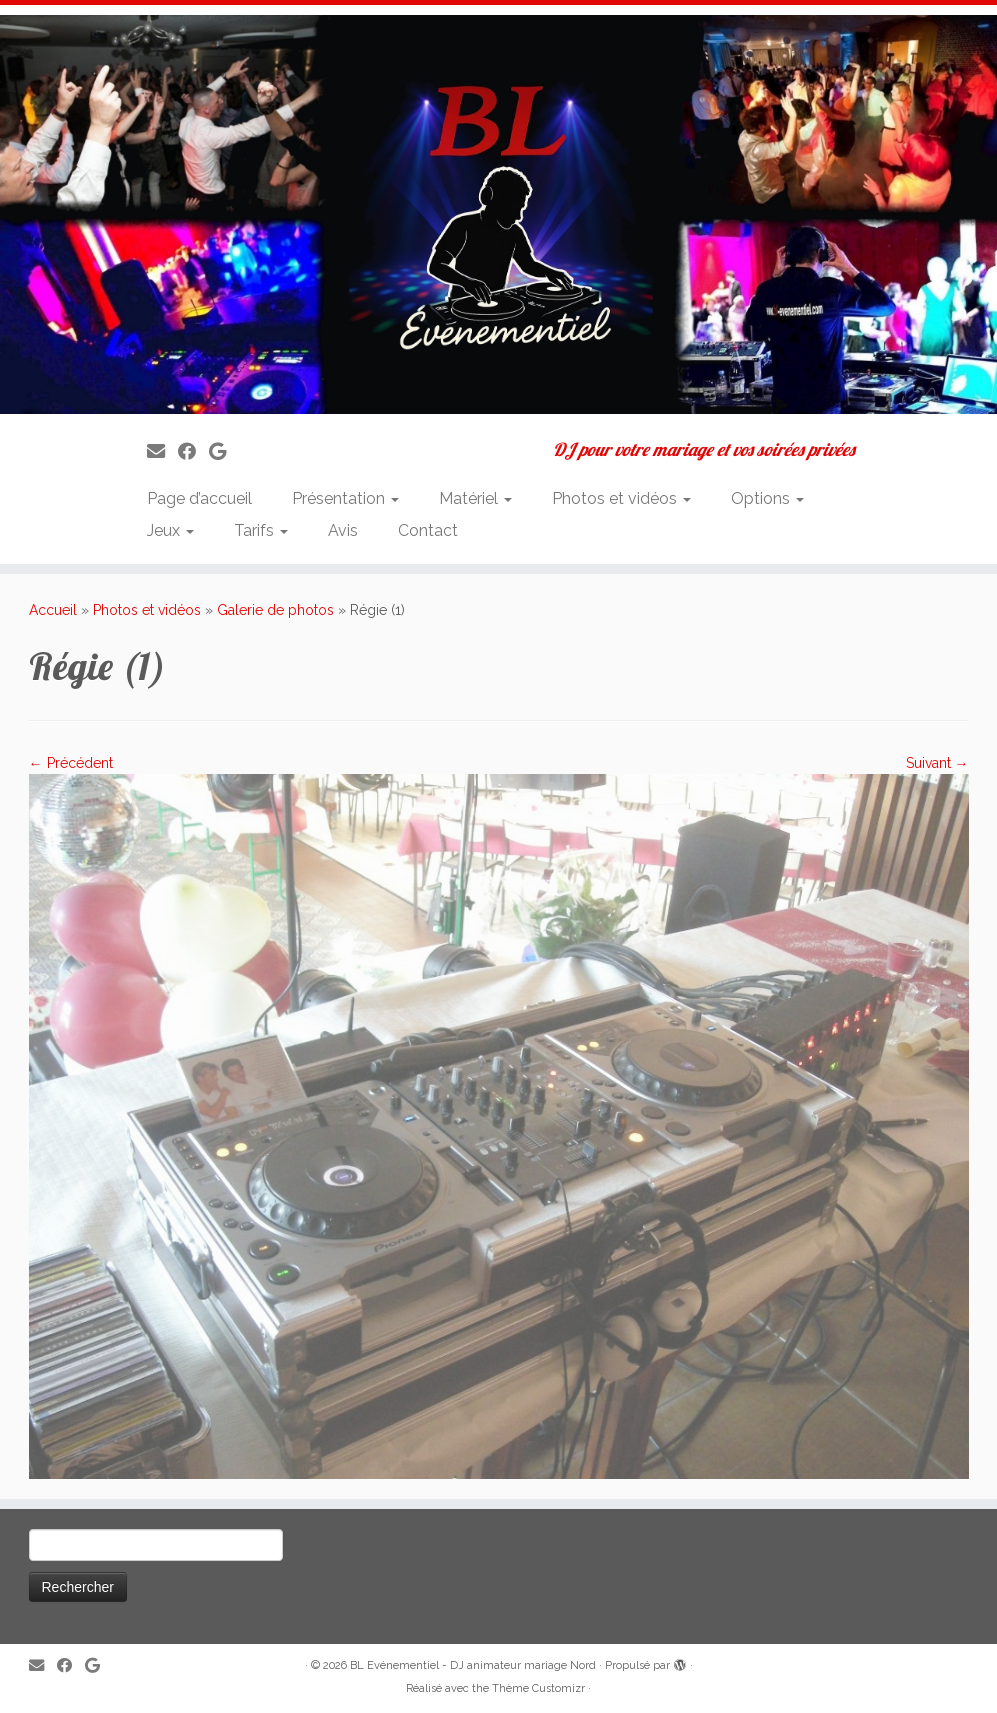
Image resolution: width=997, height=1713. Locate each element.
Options (767, 498)
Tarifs (261, 530)
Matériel (475, 498)
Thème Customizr (538, 1688)
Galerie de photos (275, 610)
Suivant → (937, 763)
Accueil (53, 610)
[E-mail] (162, 451)
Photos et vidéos (621, 498)
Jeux (170, 530)
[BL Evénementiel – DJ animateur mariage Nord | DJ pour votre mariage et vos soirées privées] (498, 214)
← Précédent (71, 763)
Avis (343, 530)
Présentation (345, 498)
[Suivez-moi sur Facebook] (193, 451)
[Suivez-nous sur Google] (224, 451)
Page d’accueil (199, 498)
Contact (428, 530)
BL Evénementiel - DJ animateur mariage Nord (473, 1665)
